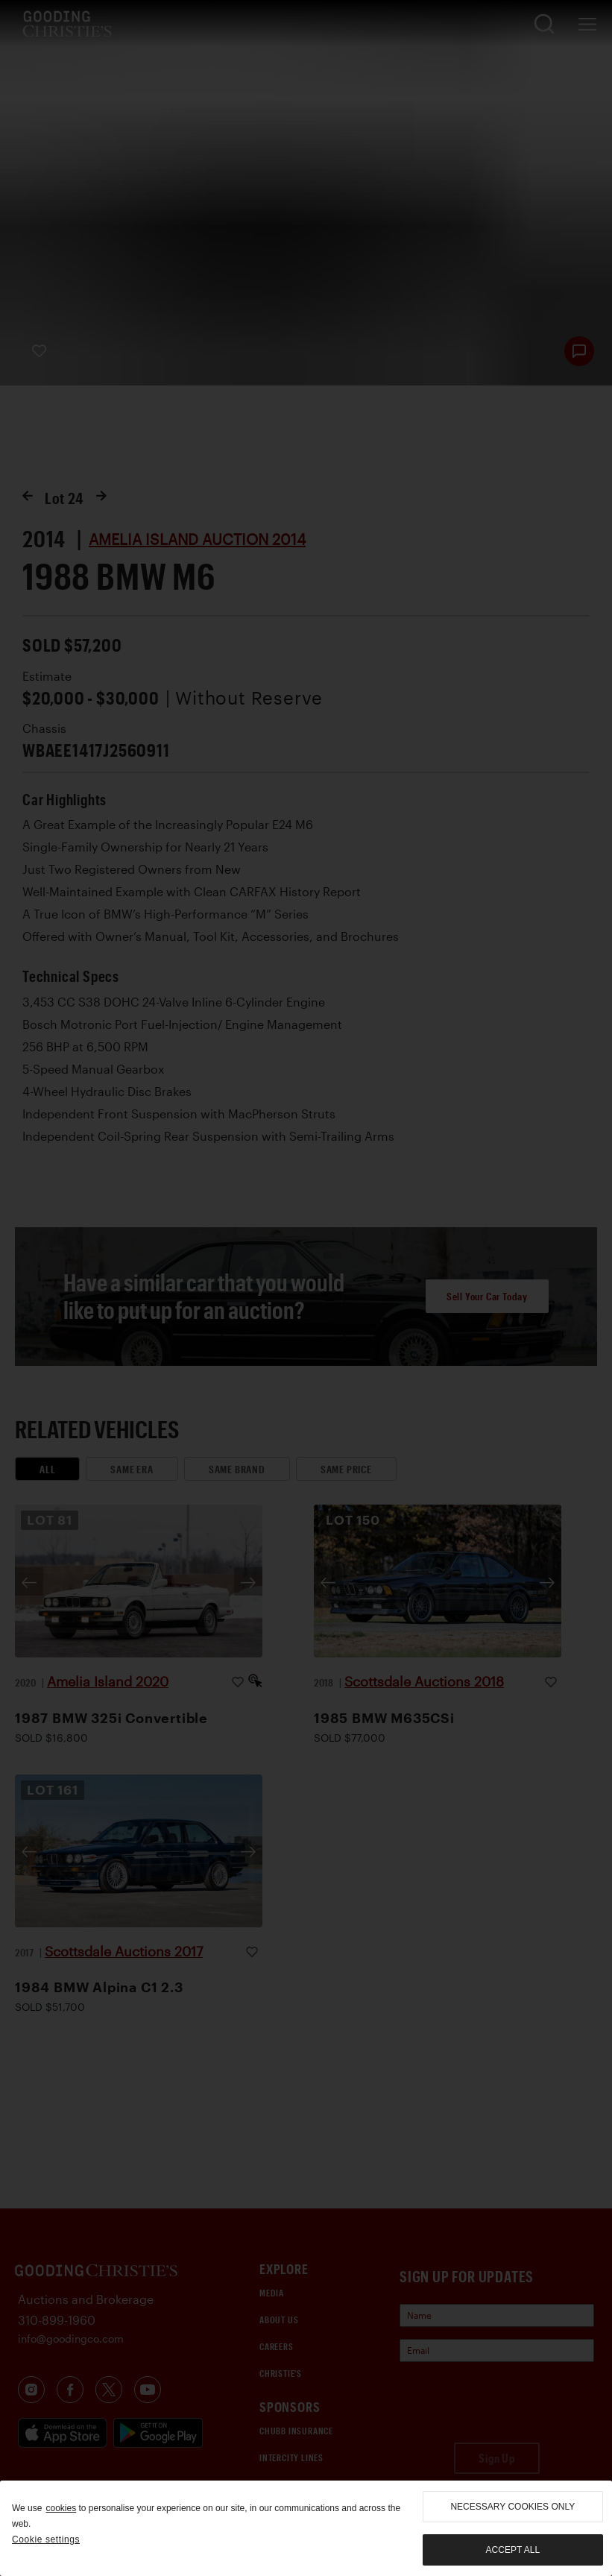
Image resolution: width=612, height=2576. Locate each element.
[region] (306, 2528)
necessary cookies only (512, 2506)
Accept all (513, 2550)
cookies (60, 2508)
